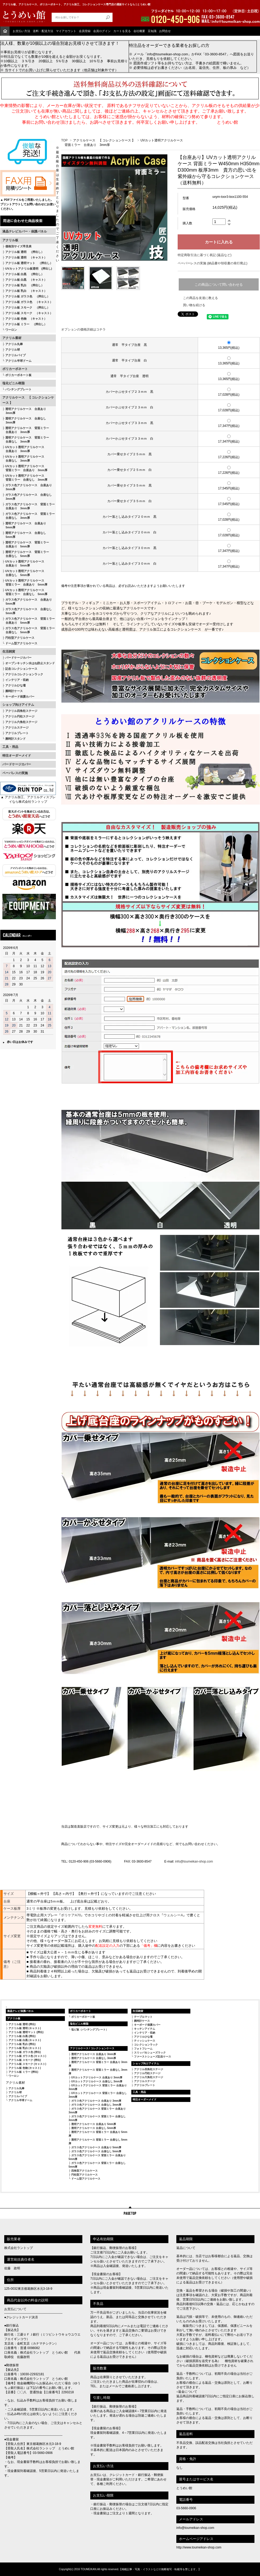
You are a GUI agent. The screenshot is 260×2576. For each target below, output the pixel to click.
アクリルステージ (17, 727)
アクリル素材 (11, 338)
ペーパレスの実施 (15, 773)
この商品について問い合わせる (219, 285)
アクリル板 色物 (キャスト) (24, 2067)
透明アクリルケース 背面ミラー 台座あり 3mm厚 (25, 430)
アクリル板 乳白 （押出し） (24, 285)
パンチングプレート (18, 389)
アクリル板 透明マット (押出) (25, 2032)
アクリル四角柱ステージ (21, 710)
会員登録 (85, 31)
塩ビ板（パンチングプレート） (89, 2029)
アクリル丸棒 (14, 344)
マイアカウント (66, 31)
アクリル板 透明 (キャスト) (24, 2028)
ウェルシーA (173, 1915)
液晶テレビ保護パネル (20, 2011)
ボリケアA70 (71, 1915)
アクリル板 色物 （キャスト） (26, 318)
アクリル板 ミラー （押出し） (26, 324)
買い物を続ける (194, 305)
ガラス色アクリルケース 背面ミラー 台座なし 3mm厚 (28, 515)
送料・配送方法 (43, 31)
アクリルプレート (17, 733)
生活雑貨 (8, 651)
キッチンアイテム (144, 2028)
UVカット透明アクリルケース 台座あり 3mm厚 (23, 449)
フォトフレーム (143, 2048)
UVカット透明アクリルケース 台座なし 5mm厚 (23, 573)
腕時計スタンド (15, 738)
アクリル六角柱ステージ (21, 722)
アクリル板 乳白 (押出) (21, 2044)
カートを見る (122, 31)
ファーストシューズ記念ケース (152, 2056)
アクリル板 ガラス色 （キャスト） (29, 301)
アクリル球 (12, 349)
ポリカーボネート (15, 369)
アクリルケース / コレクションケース (92, 2048)
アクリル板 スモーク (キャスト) (27, 2063)
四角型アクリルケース (84, 2170)
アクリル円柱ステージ (19, 716)
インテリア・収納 (17, 679)
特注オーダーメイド (16, 755)
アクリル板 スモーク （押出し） (27, 307)
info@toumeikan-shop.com (194, 1861)
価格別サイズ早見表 (18, 246)
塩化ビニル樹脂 (13, 383)
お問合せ (165, 31)
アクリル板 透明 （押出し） (24, 251)
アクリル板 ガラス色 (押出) (24, 2052)
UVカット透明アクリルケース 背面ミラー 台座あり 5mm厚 (24, 582)
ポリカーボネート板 (18, 375)
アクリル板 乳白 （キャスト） (26, 290)
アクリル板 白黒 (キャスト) (24, 2040)
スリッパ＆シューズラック (150, 2052)
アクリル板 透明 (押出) (21, 2024)
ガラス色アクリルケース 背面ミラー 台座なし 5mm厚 (28, 630)
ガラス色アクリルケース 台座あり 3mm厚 (27, 487)
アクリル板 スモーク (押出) (24, 2060)
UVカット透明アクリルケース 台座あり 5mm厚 (23, 563)
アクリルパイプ (15, 355)
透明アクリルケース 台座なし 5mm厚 (24, 534)
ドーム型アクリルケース (21, 643)
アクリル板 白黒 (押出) (21, 2036)
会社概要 (139, 31)
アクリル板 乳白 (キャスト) (24, 2048)
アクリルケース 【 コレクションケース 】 (28, 400)
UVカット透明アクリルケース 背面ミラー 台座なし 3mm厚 (24, 477)
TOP (64, 140)
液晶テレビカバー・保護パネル (24, 231)
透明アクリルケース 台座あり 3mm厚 (24, 410)
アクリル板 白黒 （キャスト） (26, 279)
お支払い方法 (21, 31)
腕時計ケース (14, 691)
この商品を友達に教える (200, 298)
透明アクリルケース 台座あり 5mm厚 (24, 525)
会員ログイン (102, 31)
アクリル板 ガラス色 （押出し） (27, 296)
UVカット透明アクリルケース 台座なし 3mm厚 (23, 458)
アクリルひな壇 (15, 685)
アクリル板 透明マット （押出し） (29, 263)
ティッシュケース (144, 2040)
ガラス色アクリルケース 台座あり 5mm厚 (27, 601)
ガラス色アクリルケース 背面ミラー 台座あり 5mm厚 (28, 620)
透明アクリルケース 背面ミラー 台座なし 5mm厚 (25, 553)
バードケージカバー (18, 657)
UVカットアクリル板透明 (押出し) (28, 268)
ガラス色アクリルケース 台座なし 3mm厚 (27, 496)
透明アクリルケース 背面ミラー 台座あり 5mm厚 (25, 544)
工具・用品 (10, 747)
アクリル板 (10, 240)
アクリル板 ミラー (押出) (23, 2071)
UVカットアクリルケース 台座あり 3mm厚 (96, 2077)
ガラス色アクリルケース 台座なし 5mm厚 (27, 611)
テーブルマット (143, 2016)
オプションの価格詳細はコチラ (83, 329)
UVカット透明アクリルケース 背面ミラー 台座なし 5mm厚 (24, 592)
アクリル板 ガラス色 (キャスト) (27, 2056)
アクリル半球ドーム (18, 360)
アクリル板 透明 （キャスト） (26, 257)
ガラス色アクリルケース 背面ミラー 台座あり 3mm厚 (28, 506)
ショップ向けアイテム (18, 705)
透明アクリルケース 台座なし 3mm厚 (24, 420)
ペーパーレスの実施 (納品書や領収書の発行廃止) (212, 263)
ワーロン (11, 329)
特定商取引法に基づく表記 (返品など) (204, 255)
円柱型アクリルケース (19, 637)
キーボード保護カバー (19, 696)
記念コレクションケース (21, 668)
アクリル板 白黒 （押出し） (24, 274)
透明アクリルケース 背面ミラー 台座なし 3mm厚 (25, 439)
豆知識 (152, 31)
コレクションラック (146, 2044)
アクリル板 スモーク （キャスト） (29, 313)
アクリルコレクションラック (24, 674)
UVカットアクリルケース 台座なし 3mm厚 (96, 2081)
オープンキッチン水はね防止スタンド (30, 663)
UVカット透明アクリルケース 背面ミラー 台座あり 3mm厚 (24, 468)
